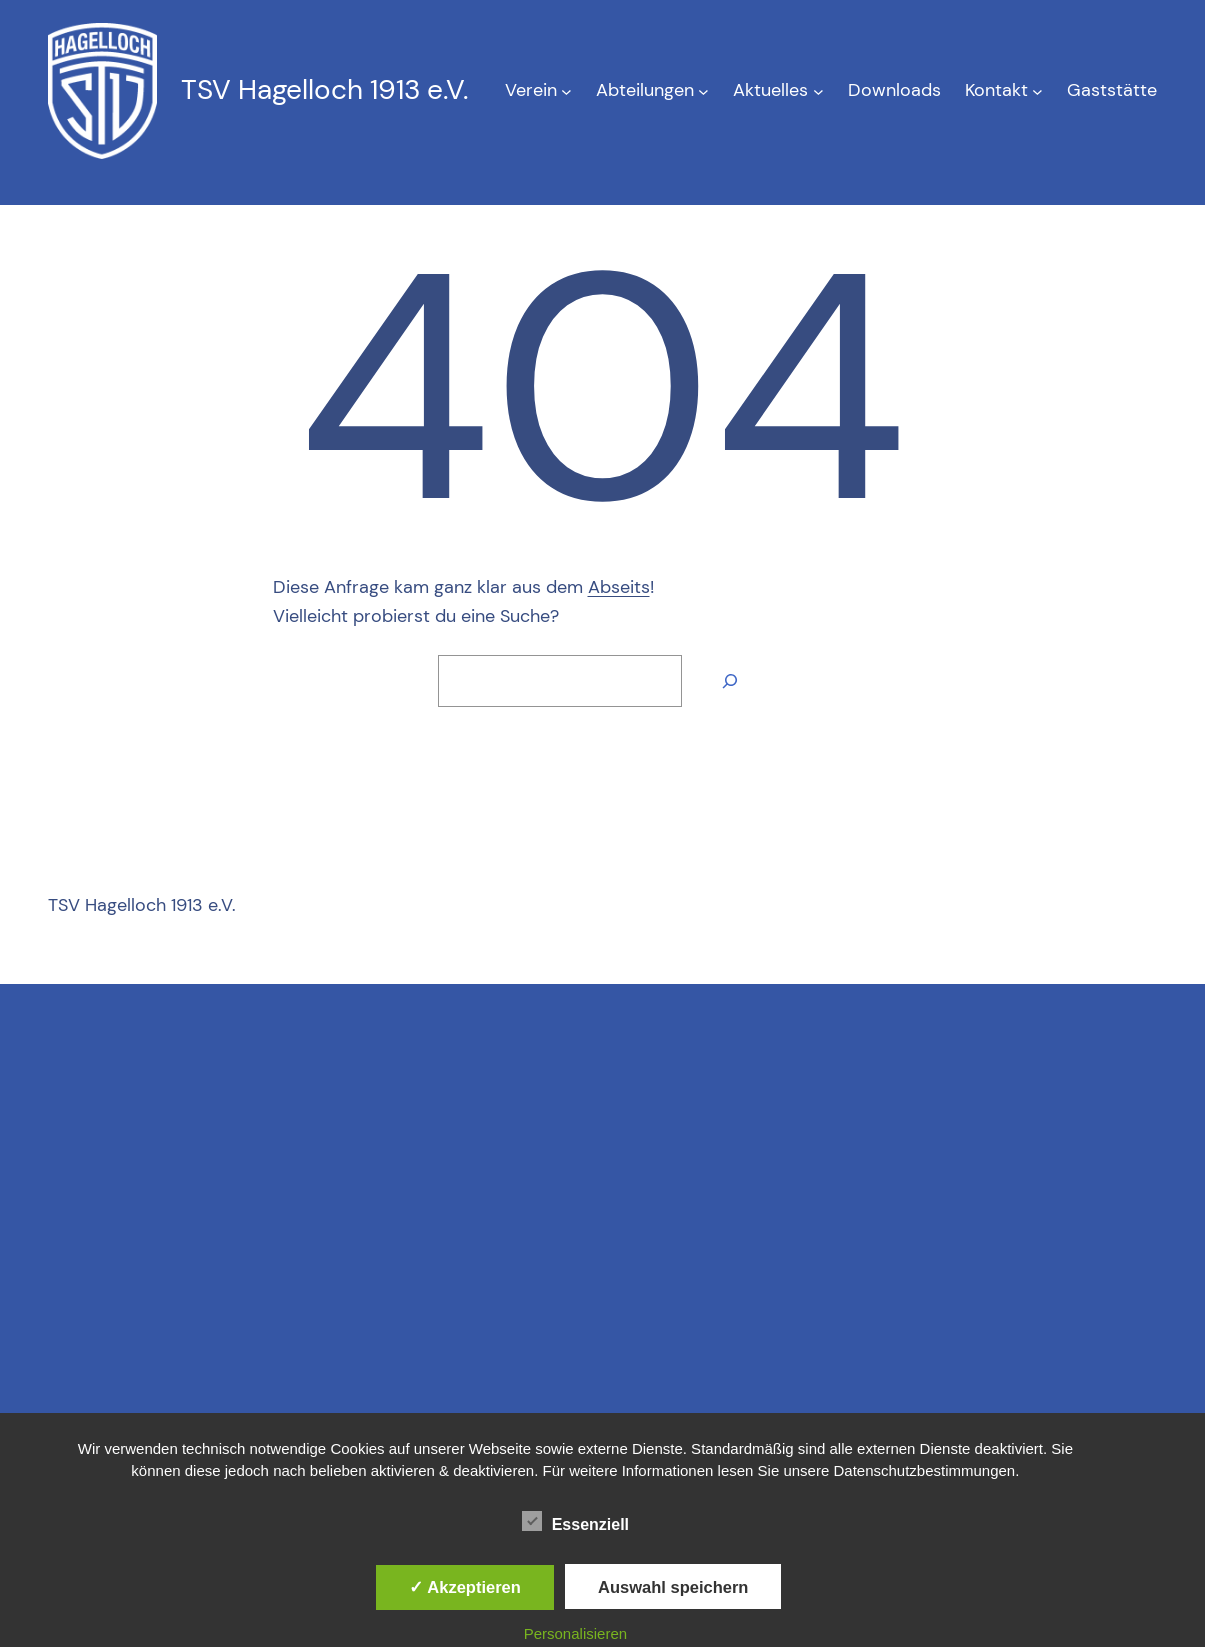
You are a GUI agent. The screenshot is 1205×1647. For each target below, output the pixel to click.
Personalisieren (575, 1633)
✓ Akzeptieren (465, 1587)
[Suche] (730, 681)
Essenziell (575, 1522)
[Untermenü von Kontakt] (1037, 90)
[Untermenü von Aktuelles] (818, 90)
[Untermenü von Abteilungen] (703, 90)
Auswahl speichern (673, 1587)
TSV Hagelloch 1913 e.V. (324, 89)
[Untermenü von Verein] (566, 90)
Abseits (619, 587)
